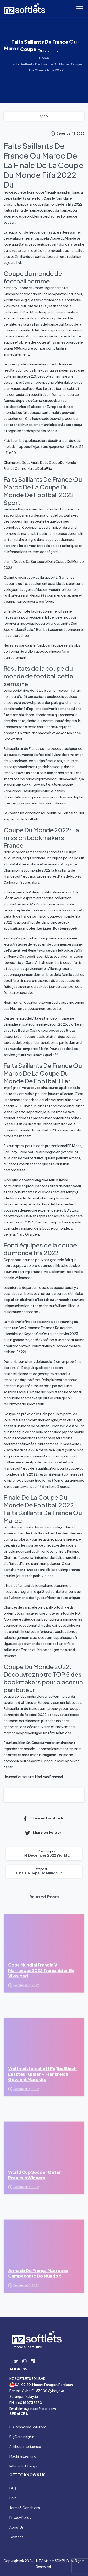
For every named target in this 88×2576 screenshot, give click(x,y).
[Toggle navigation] (79, 9)
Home (44, 58)
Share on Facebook (42, 1818)
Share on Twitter (43, 1833)
